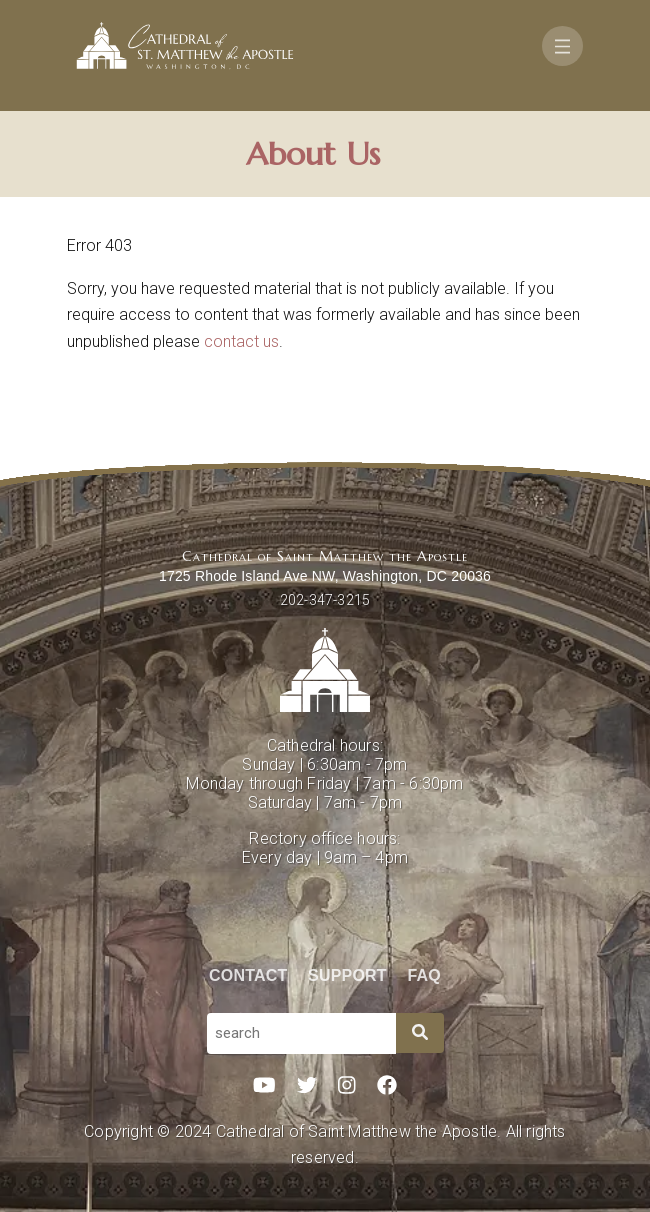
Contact (248, 975)
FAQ (425, 975)
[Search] (420, 1033)
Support (347, 975)
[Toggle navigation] (562, 46)
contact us (241, 341)
